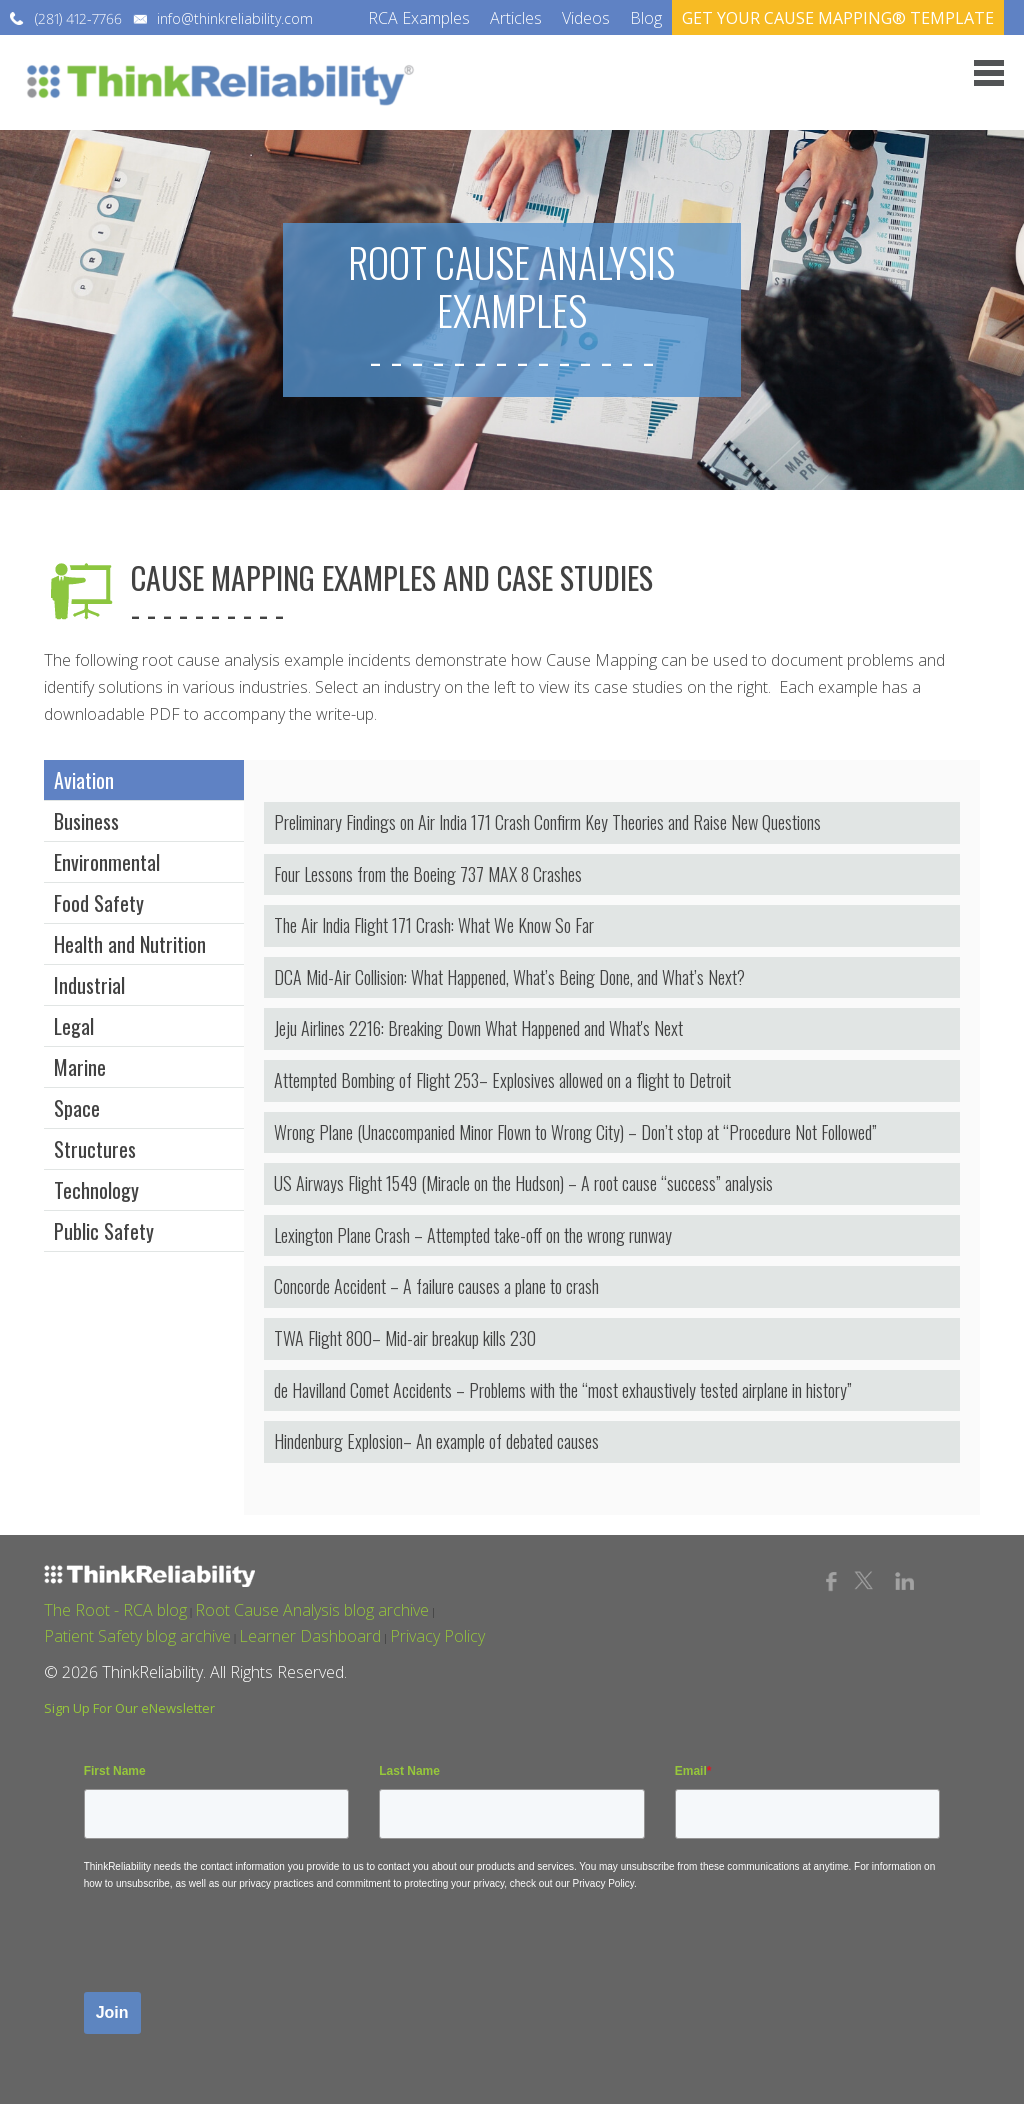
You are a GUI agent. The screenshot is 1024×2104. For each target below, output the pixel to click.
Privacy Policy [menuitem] (437, 1636)
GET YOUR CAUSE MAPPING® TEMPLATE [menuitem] (838, 18)
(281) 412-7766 (78, 18)
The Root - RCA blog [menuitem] (115, 1610)
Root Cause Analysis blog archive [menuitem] (312, 1610)
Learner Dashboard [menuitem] (310, 1636)
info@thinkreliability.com (235, 18)
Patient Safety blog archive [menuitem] (137, 1636)
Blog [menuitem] (646, 18)
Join (112, 2012)
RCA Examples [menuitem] (419, 18)
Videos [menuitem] (586, 18)
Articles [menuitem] (516, 18)
